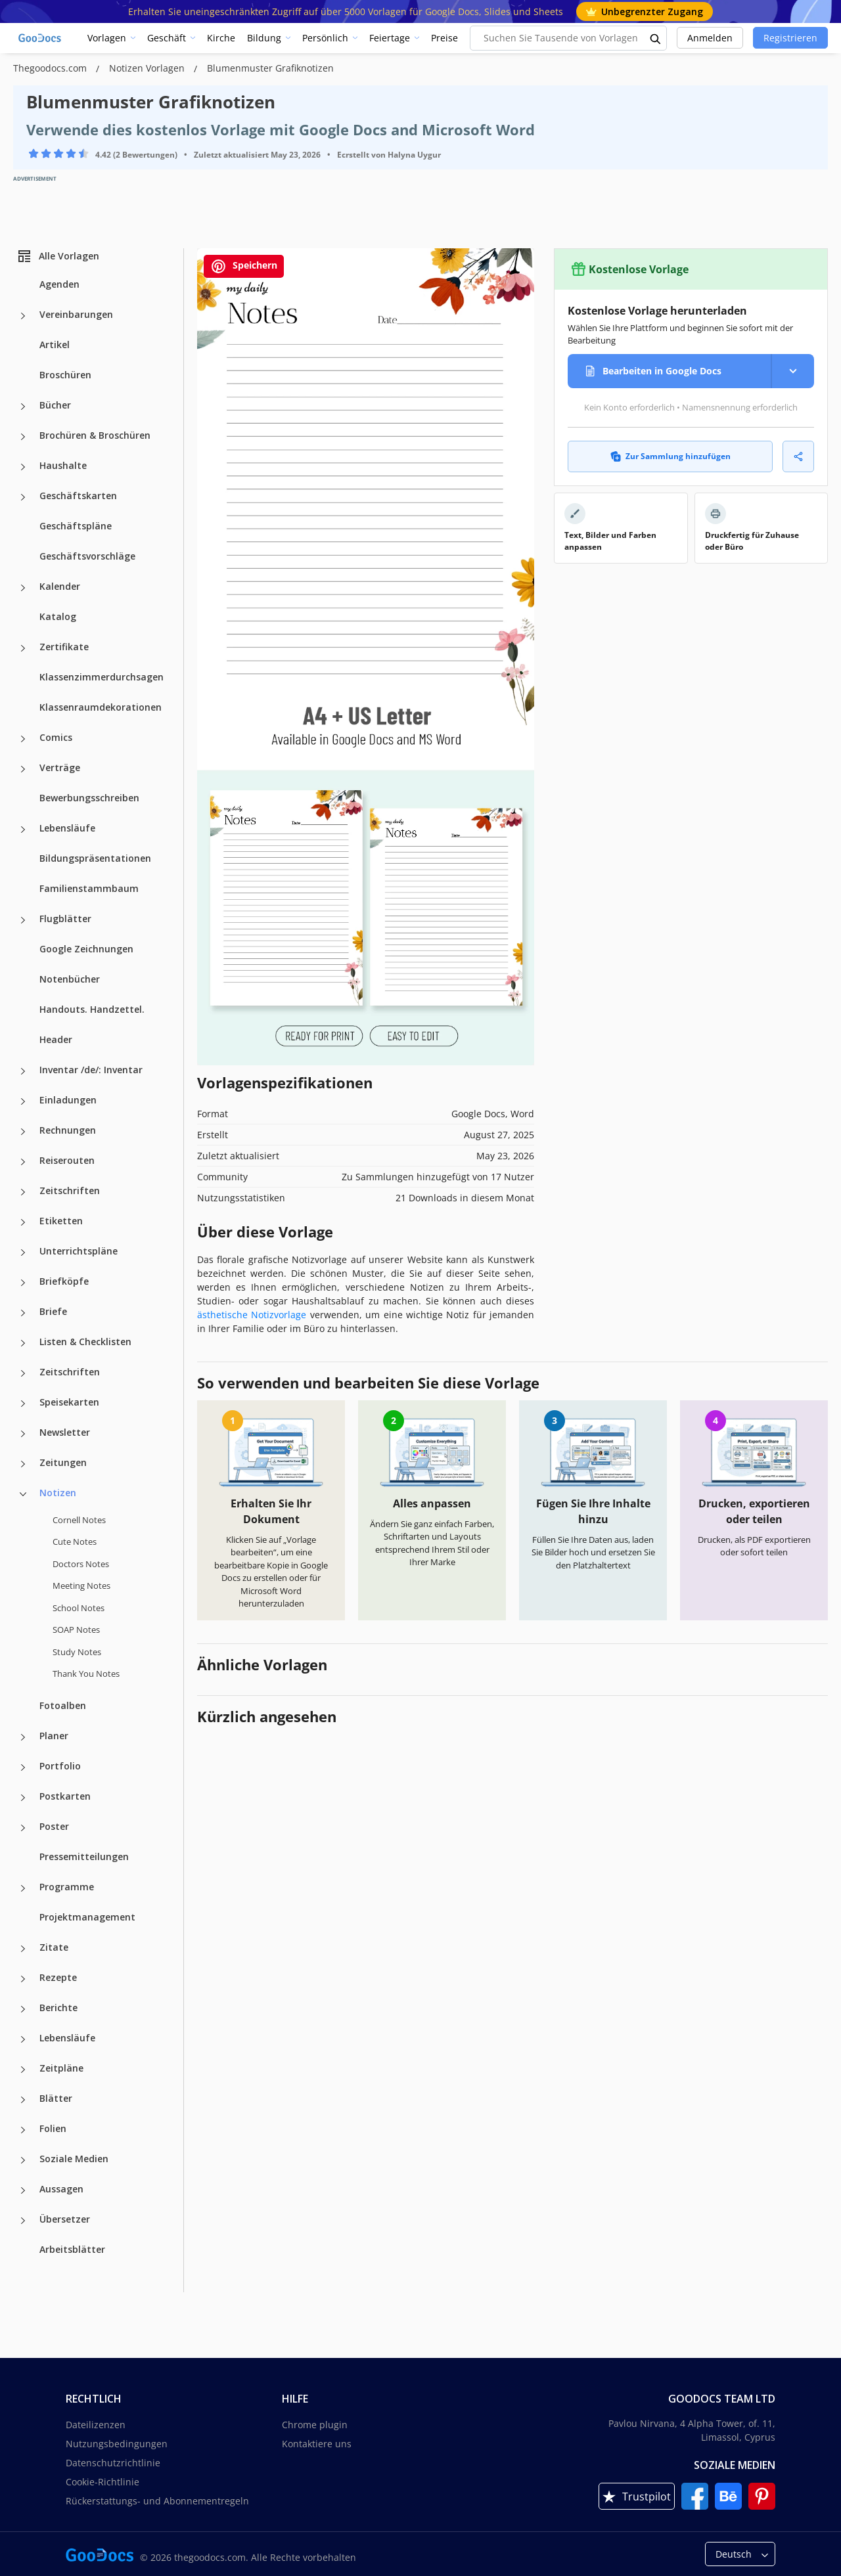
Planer (53, 1735)
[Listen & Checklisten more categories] (23, 1343)
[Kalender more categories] (23, 588)
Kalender (59, 586)
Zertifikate (64, 646)
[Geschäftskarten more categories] (23, 497)
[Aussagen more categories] (23, 2190)
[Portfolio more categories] (23, 1767)
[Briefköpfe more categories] (23, 1283)
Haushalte (63, 465)
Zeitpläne (61, 2068)
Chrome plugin (315, 2424)
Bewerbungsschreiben (89, 797)
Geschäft (166, 38)
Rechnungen (67, 1130)
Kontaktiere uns (317, 2443)
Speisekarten (69, 1402)
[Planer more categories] (23, 1737)
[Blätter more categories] (23, 2100)
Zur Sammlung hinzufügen (670, 456)
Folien (52, 2128)
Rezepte (58, 1977)
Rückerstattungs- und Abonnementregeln (157, 2501)
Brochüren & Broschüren (94, 435)
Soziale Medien (73, 2158)
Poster (54, 1826)
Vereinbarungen (76, 314)
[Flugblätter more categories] (23, 920)
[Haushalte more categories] (23, 467)
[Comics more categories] (23, 739)
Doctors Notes (81, 1564)
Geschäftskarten (78, 495)
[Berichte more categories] (23, 2009)
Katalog (57, 616)
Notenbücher (69, 979)
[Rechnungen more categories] (23, 1132)
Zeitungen (63, 1462)
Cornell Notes (79, 1520)
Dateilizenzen (95, 2424)
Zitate (53, 1947)
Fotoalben (62, 1705)
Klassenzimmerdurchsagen (101, 677)
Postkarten (65, 1796)
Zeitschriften (69, 1190)
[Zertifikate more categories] (23, 648)
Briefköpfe (64, 1281)
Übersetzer (64, 2219)
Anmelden (710, 38)
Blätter (55, 2098)
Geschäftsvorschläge (87, 556)
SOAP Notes (76, 1629)
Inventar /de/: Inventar (91, 1069)
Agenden (59, 284)
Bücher (55, 405)
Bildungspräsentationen (95, 858)
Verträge (59, 767)
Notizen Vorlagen (148, 68)
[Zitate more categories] (23, 1949)
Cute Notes (75, 1541)
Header (55, 1039)
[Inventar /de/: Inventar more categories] (23, 1071)
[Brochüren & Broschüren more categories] (23, 437)
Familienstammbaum (89, 888)
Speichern (243, 266)
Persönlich (325, 38)
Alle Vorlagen (57, 256)
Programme (66, 1886)
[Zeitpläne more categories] (23, 2069)
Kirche (221, 38)
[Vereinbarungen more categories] (23, 316)
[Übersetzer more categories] (23, 2221)
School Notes (78, 1608)
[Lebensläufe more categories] (23, 829)
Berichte (58, 2007)
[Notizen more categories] (23, 1494)
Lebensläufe (67, 828)
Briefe (53, 1311)
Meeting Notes (81, 1585)
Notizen (57, 1492)
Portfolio (60, 1766)
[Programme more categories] (23, 1888)
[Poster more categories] (23, 1828)
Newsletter (64, 1432)
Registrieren (790, 38)
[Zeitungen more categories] (23, 1464)
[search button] (655, 38)
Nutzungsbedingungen (117, 2443)
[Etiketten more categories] (23, 1222)
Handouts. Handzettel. (92, 1009)
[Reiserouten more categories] (23, 1162)
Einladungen (68, 1100)
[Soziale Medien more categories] (23, 2160)
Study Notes (77, 1652)
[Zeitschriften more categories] (23, 1192)
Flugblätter (65, 918)
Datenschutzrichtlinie (113, 2462)
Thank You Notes (86, 1673)
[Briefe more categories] (23, 1313)
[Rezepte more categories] (23, 1979)
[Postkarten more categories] (23, 1798)
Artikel (54, 344)
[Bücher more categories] (23, 406)
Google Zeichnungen (86, 949)
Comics (55, 737)
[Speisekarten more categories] (23, 1403)
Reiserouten (67, 1160)
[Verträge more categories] (23, 769)
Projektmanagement (87, 1917)
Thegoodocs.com (51, 68)
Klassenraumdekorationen (100, 707)
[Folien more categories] (23, 2130)
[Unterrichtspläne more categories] (23, 1252)
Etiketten (61, 1220)
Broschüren (65, 374)
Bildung (264, 38)
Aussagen (61, 2189)
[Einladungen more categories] (23, 1101)
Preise (444, 38)
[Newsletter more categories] (23, 1434)
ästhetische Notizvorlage (251, 1314)
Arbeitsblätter (72, 2249)
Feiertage (389, 38)
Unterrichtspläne (78, 1251)
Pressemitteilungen (84, 1856)
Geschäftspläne (75, 526)
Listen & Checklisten (85, 1341)
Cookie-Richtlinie (102, 2482)
